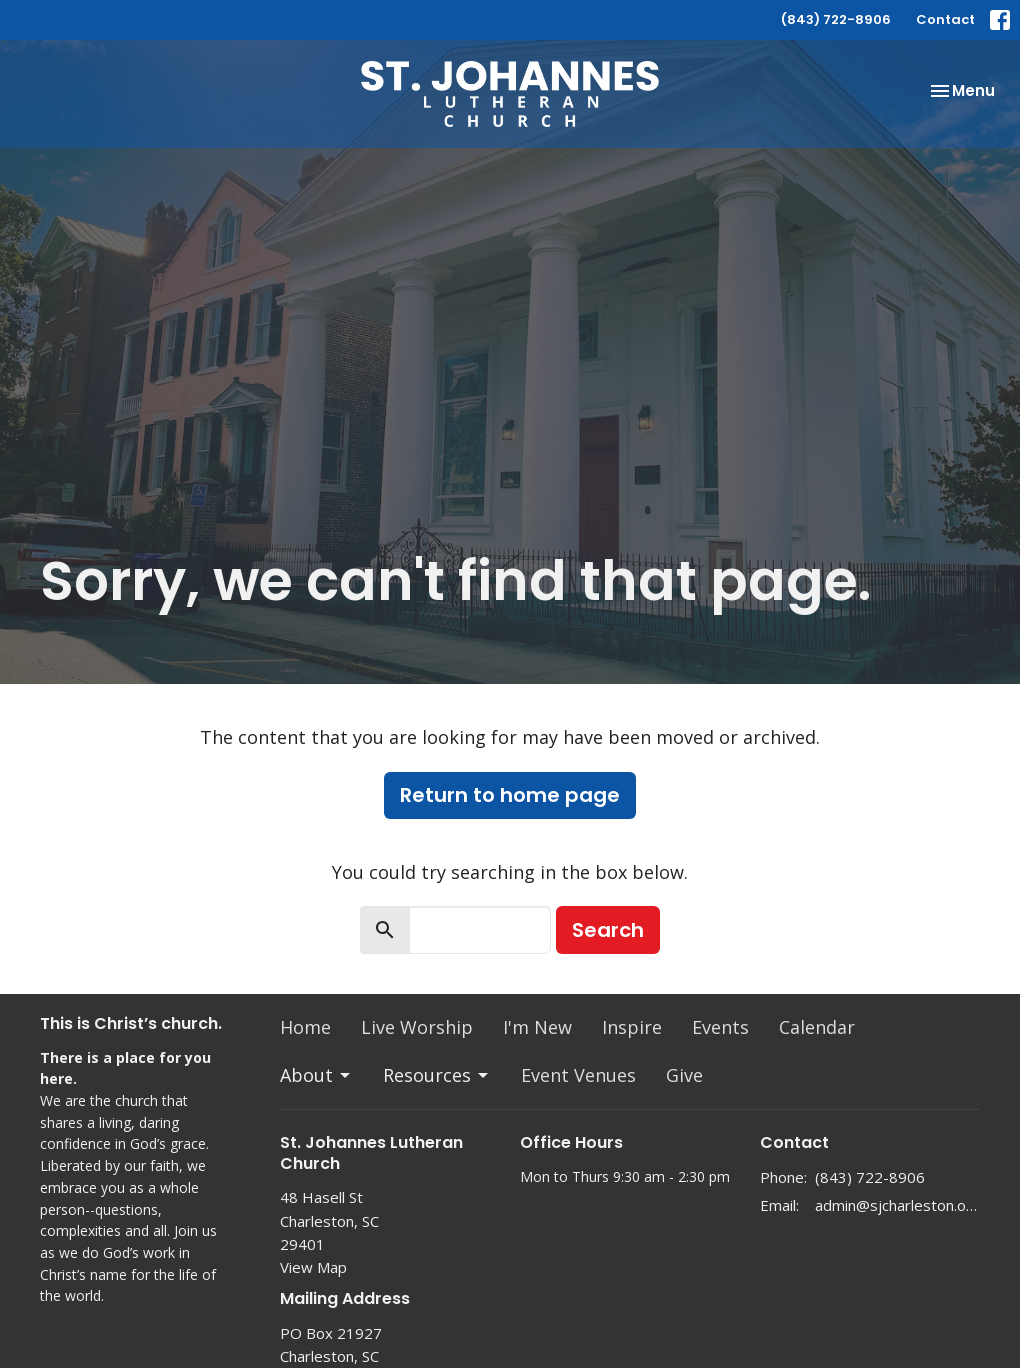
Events (720, 1027)
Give (684, 1075)
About (316, 1075)
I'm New (537, 1027)
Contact (945, 19)
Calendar (817, 1027)
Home (305, 1027)
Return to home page (510, 795)
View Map (313, 1267)
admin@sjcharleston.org (897, 1205)
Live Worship (417, 1027)
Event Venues (578, 1075)
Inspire (632, 1027)
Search (608, 930)
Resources (437, 1075)
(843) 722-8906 (836, 19)
